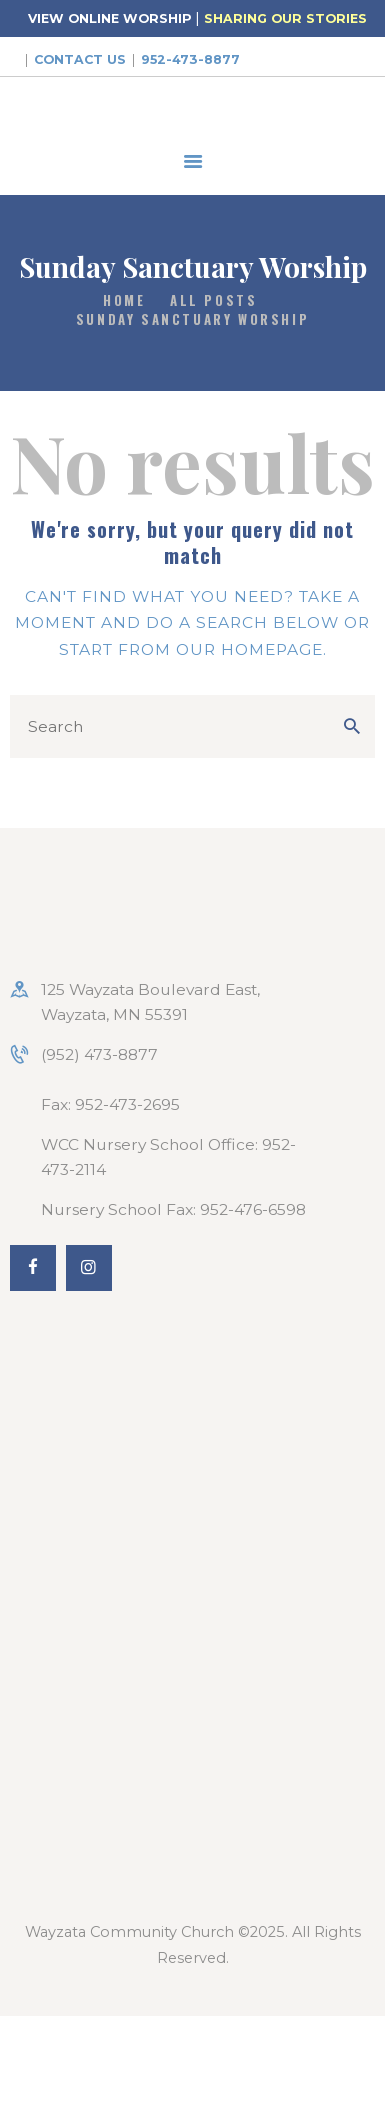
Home (124, 300)
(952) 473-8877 (99, 1054)
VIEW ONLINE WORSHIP (109, 18)
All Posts (213, 300)
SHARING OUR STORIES (285, 18)
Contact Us (80, 59)
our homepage (249, 649)
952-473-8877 (190, 59)
